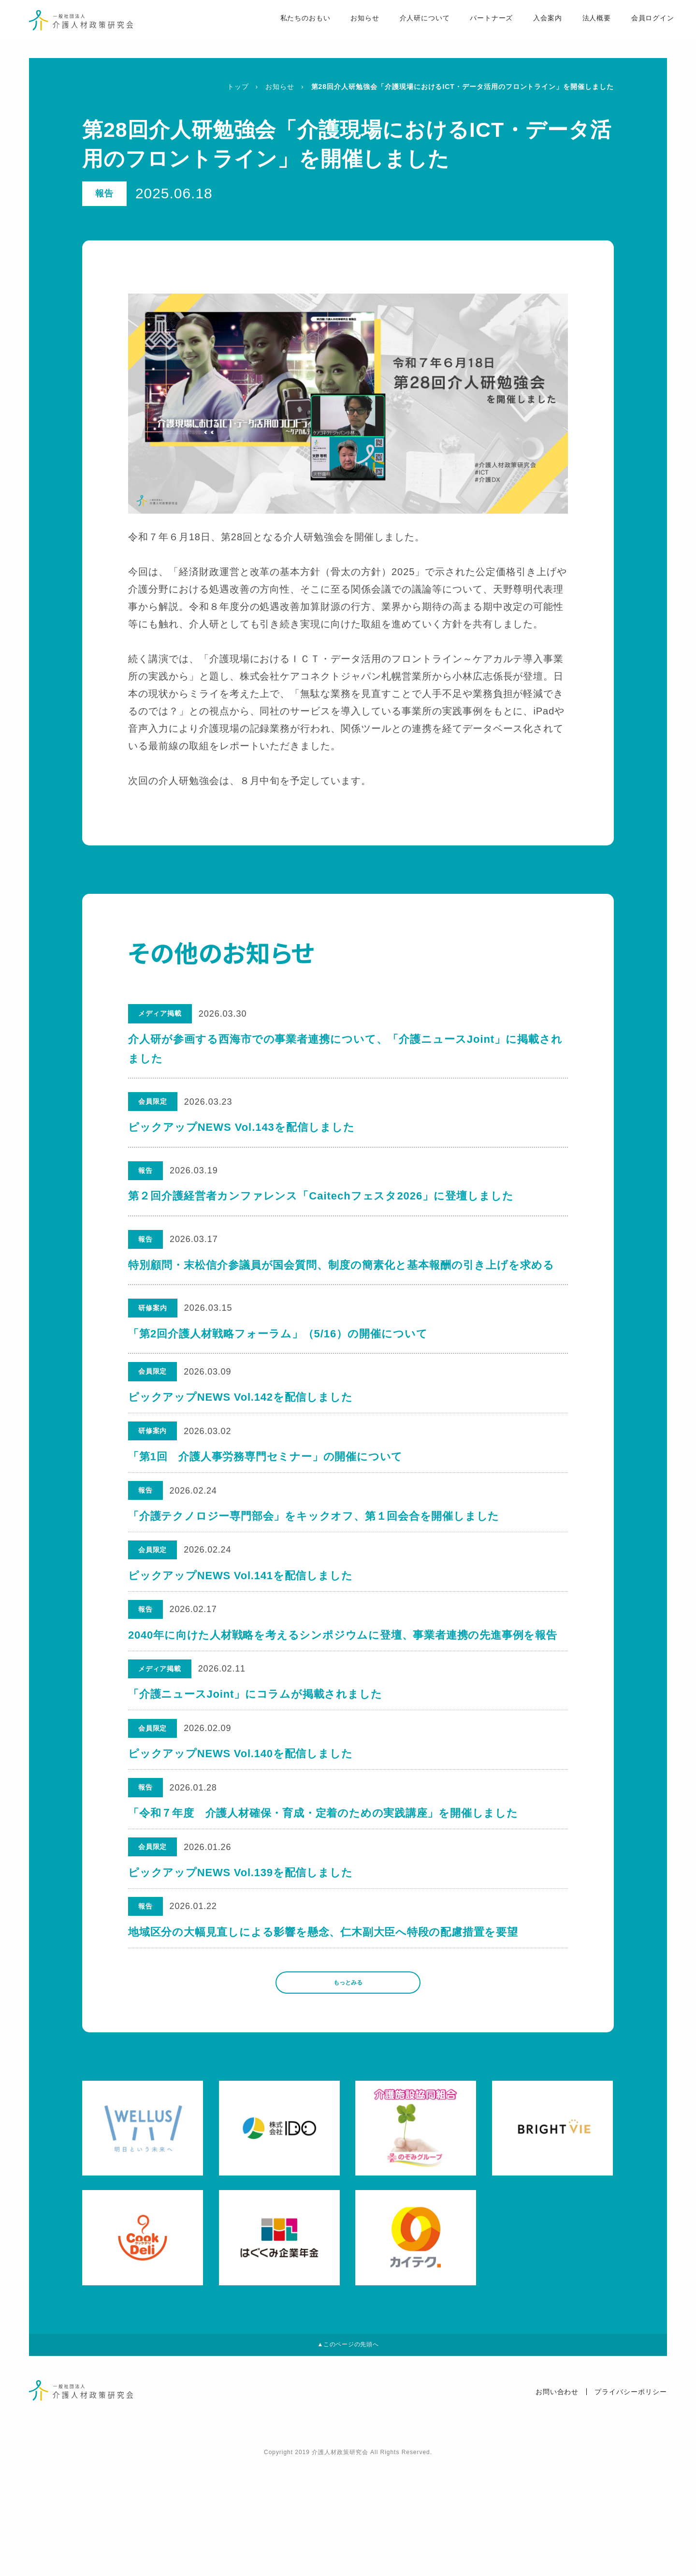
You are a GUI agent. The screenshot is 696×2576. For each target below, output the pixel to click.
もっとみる (348, 2082)
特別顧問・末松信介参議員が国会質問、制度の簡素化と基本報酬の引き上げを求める (341, 1265)
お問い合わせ (557, 2505)
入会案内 (529, 29)
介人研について (405, 29)
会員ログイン (635, 29)
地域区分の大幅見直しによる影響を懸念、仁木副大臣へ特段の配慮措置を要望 (324, 2022)
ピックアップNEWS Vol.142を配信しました (241, 1402)
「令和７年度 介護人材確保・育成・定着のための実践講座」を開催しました (324, 1884)
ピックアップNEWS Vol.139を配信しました (241, 1953)
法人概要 (578, 29)
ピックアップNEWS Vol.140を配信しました (241, 1815)
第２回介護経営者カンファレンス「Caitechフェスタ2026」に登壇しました (321, 1196)
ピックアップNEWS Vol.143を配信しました (241, 1127)
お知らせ (345, 29)
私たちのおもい (285, 29)
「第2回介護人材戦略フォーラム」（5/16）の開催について (278, 1334)
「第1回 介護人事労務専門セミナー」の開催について (266, 1471)
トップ (238, 86)
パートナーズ (473, 29)
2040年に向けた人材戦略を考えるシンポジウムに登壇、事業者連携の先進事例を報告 (344, 1678)
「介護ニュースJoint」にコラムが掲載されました (256, 1746)
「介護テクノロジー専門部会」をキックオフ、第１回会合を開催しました (315, 1540)
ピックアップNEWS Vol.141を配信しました (241, 1609)
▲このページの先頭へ (348, 2454)
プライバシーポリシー (630, 2505)
